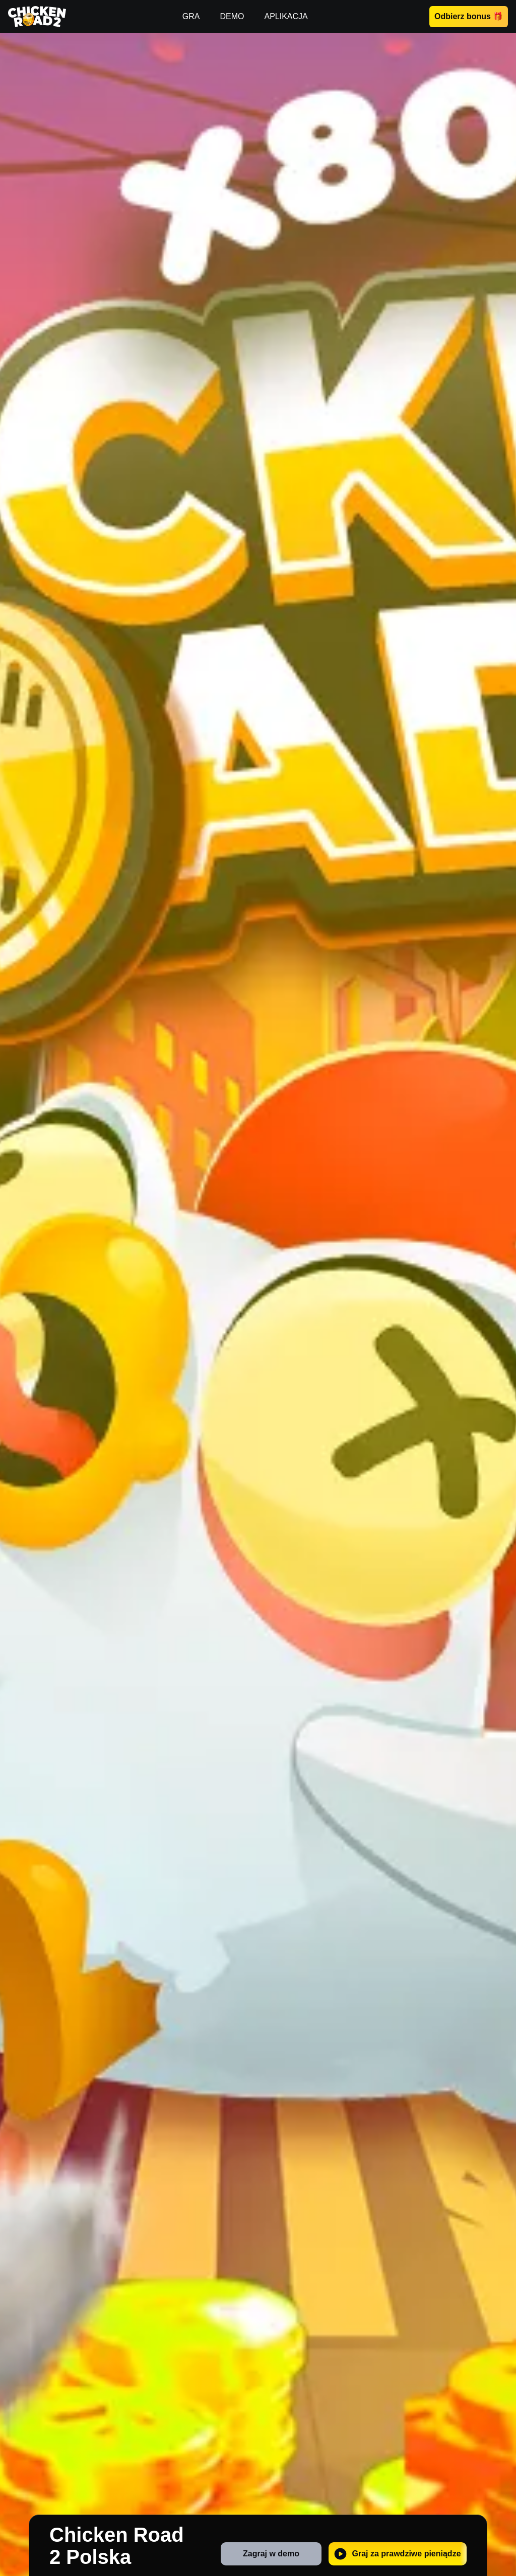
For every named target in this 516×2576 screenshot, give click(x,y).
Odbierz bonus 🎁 (468, 16)
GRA (191, 16)
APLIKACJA (285, 16)
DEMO (232, 16)
